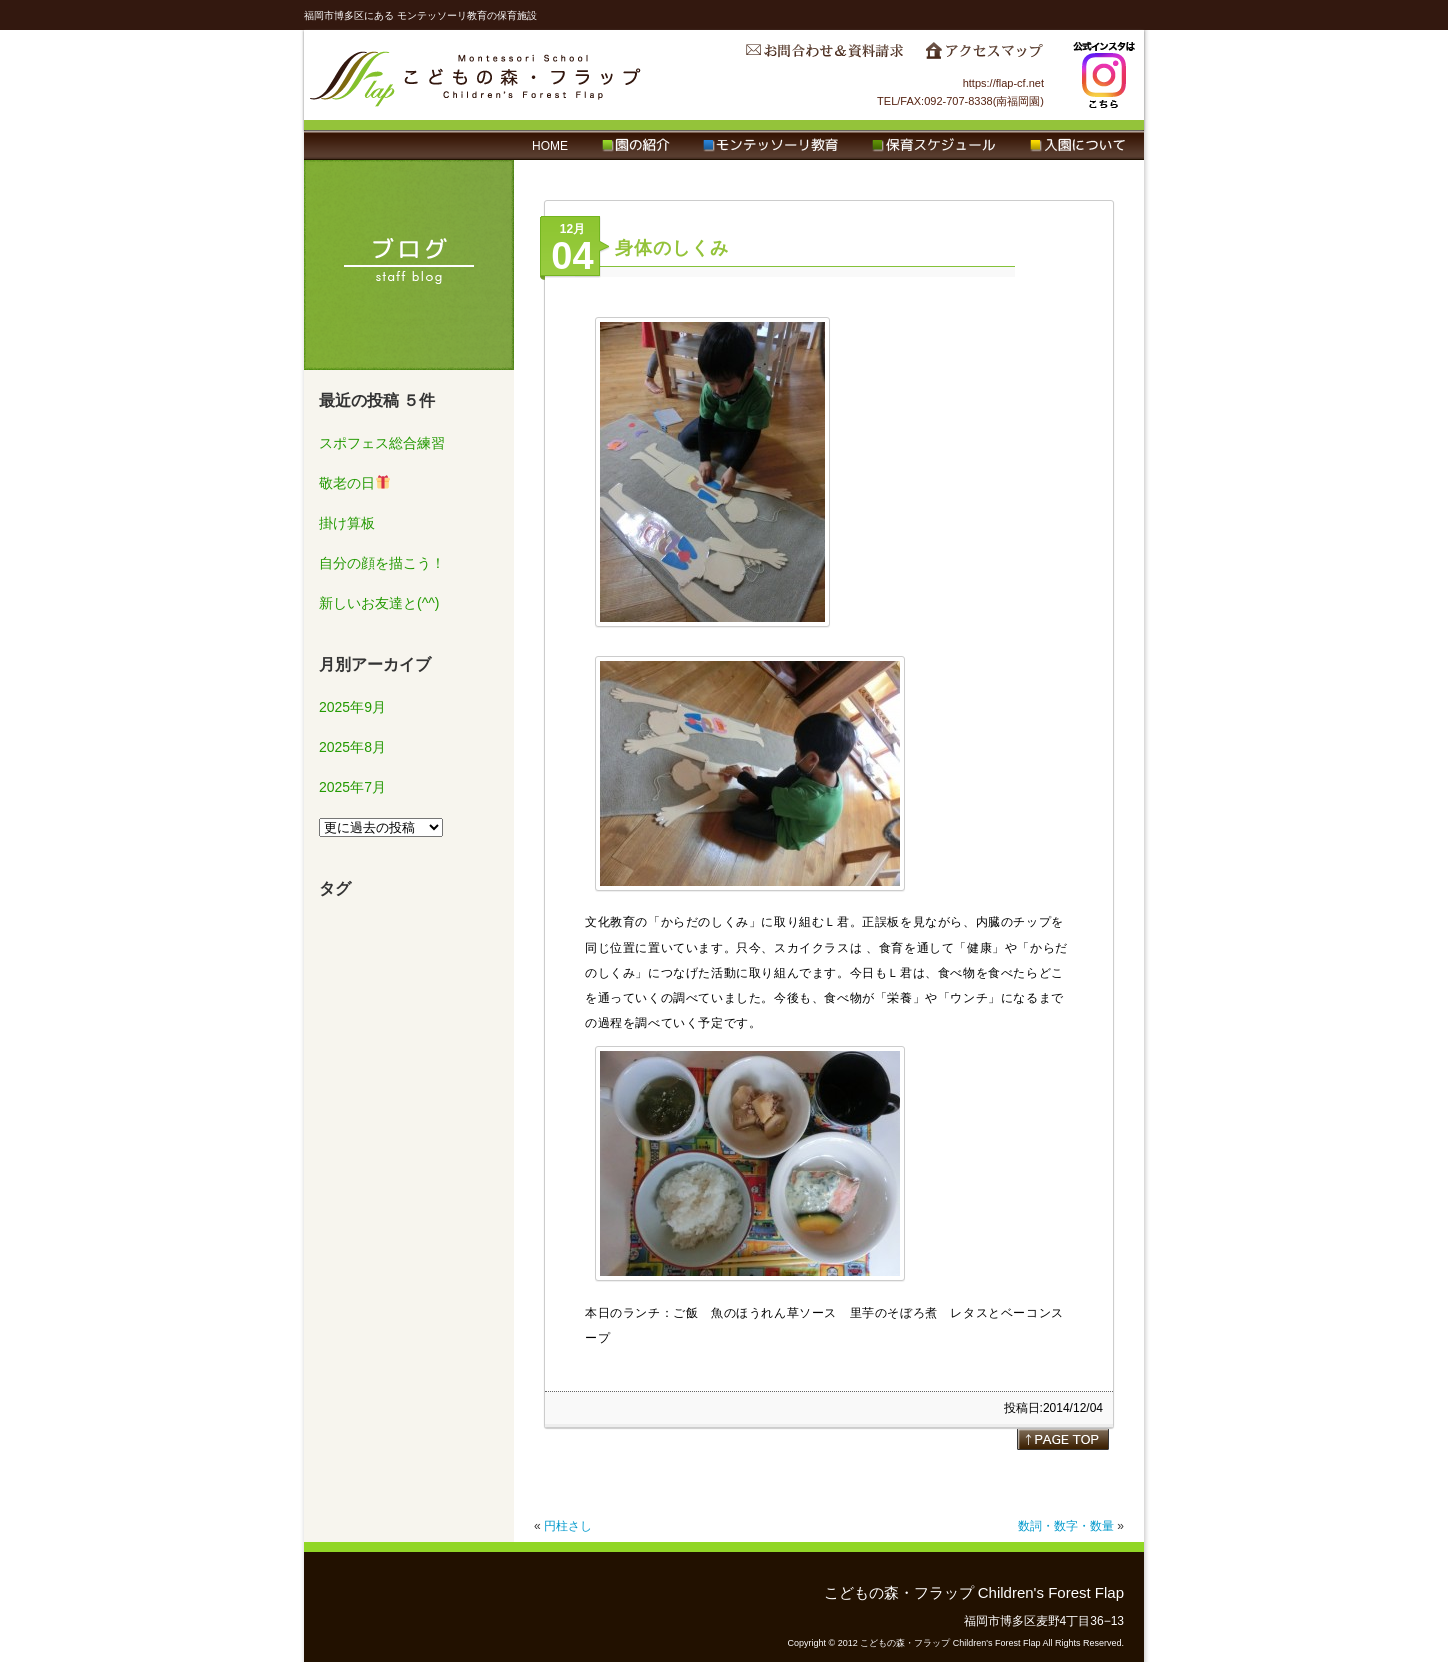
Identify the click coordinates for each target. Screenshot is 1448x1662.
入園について (1077, 146)
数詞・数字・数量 (1066, 1526)
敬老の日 (354, 483)
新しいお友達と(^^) (379, 603)
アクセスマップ (984, 56)
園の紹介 (635, 146)
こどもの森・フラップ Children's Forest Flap (476, 75)
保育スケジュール (934, 146)
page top (1063, 1439)
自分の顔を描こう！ (382, 563)
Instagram (1104, 75)
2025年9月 (352, 707)
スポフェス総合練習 (382, 443)
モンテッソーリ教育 (770, 146)
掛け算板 (347, 523)
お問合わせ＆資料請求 (824, 56)
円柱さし (568, 1526)
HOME (550, 146)
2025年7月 (352, 787)
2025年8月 (352, 747)
